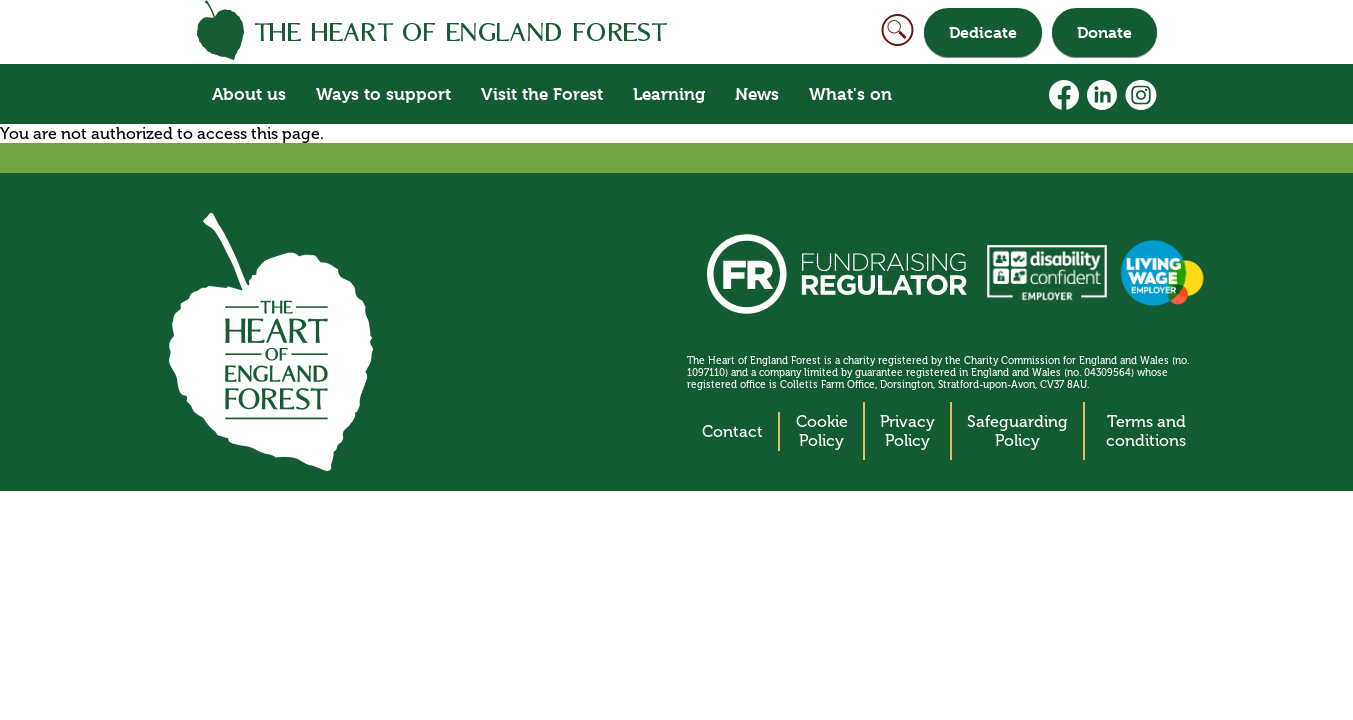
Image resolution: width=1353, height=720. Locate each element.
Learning (669, 94)
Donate (1104, 32)
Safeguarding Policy (1017, 431)
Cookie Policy (822, 431)
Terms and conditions (1146, 431)
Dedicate (983, 32)
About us (249, 94)
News (757, 94)
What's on (850, 94)
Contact (732, 431)
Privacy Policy (907, 431)
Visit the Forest (542, 94)
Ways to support (383, 94)
